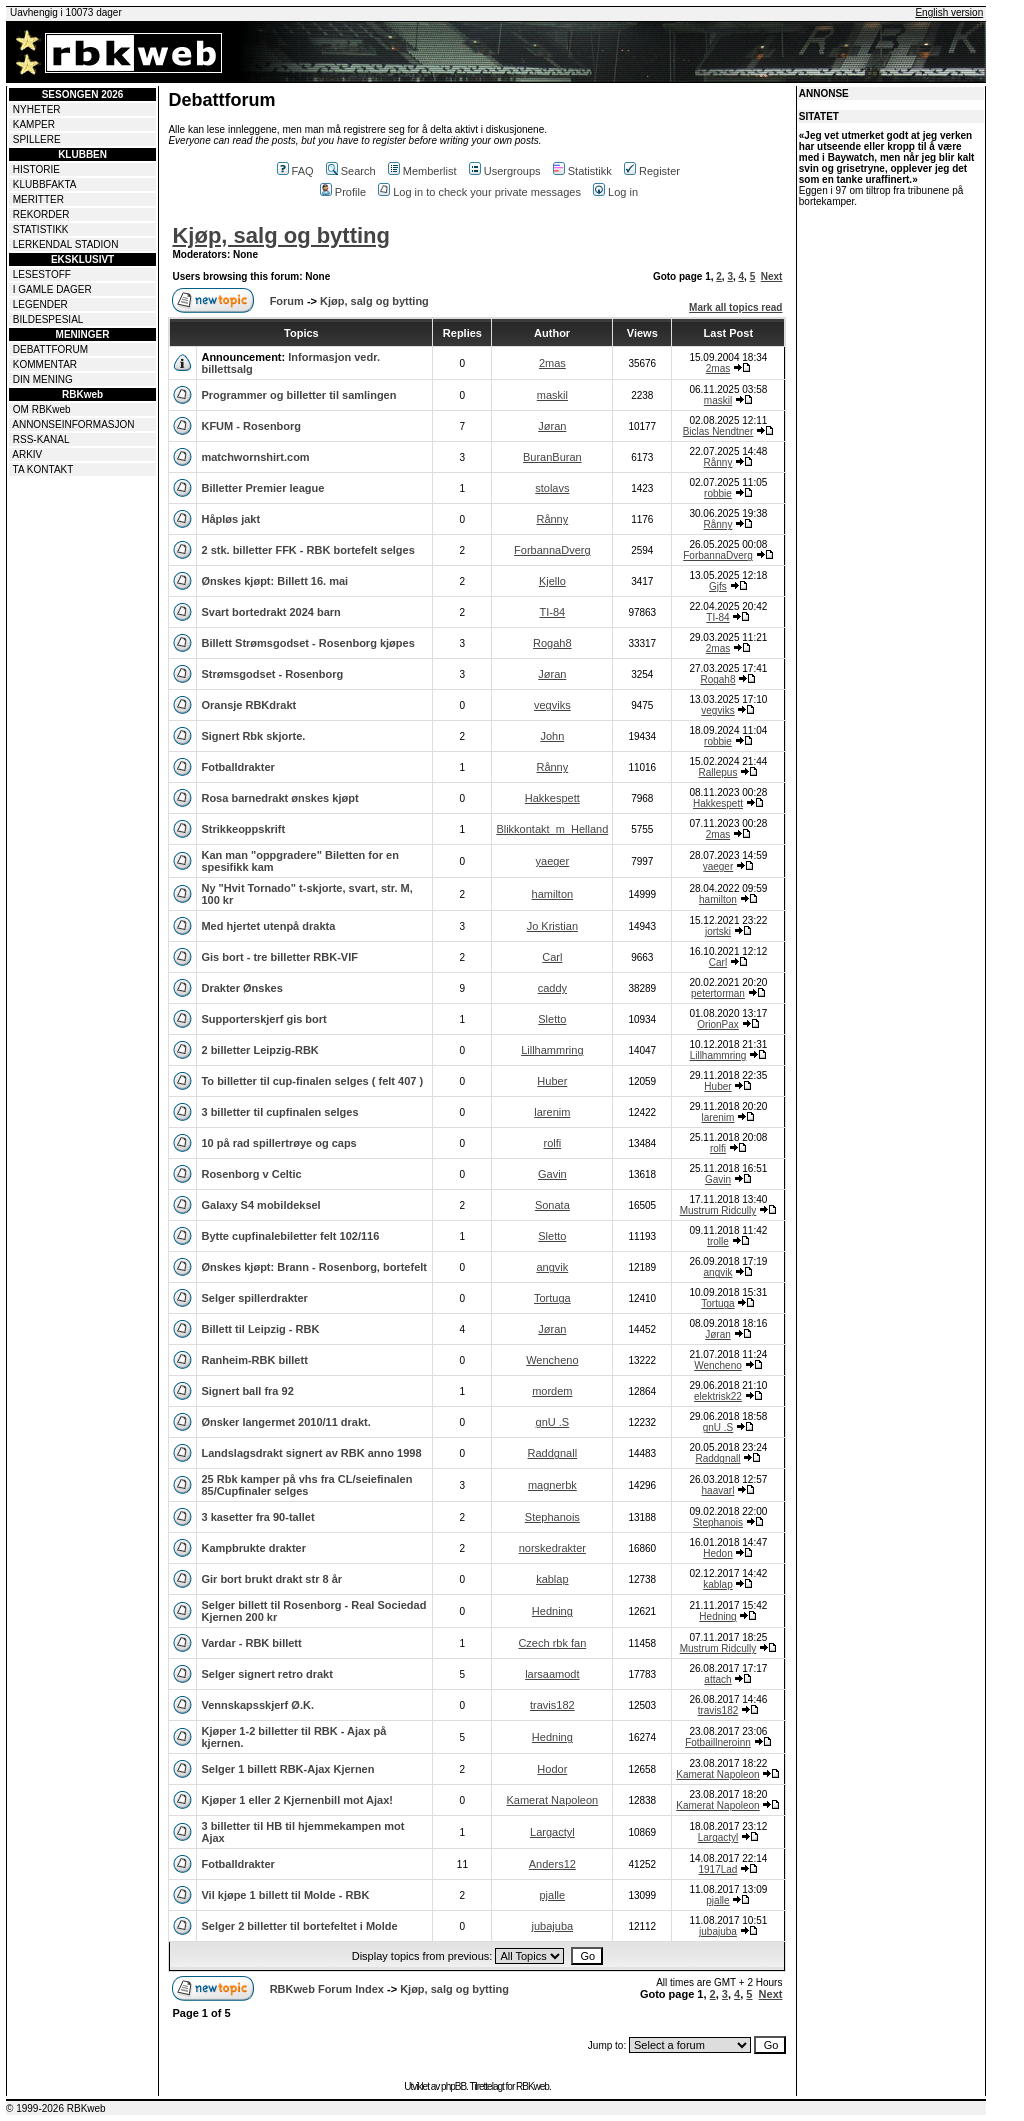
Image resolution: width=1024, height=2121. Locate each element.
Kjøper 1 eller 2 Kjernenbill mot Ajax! (297, 1800)
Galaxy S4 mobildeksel (260, 1205)
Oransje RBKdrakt (248, 705)
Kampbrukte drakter (253, 1548)
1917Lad (718, 1869)
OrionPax (718, 1024)
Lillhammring (552, 1050)
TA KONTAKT (43, 469)
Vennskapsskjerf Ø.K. (257, 1705)
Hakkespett (552, 798)
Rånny (718, 462)
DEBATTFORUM (50, 349)
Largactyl (552, 1832)
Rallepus (718, 772)
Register (652, 171)
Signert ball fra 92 (247, 1391)
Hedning (552, 1611)
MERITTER (38, 199)
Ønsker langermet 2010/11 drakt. (285, 1422)
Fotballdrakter (237, 767)
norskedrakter (552, 1548)
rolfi (552, 1143)
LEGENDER (40, 304)
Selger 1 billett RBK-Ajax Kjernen (287, 1769)
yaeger (553, 861)
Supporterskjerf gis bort (263, 1019)
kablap (552, 1579)
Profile (343, 192)
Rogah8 (552, 643)
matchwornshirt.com (255, 457)
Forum (287, 301)
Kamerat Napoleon (717, 1774)
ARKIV (27, 454)
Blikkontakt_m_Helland (552, 829)
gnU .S (553, 1422)
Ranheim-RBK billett (254, 1360)
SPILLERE (37, 139)
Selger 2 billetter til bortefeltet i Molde (299, 1926)
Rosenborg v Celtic (251, 1174)
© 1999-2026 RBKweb (56, 2108)
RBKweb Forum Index (327, 1989)
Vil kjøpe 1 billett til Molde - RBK (285, 1895)
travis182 (552, 1705)
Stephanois (552, 1517)
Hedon (717, 1553)
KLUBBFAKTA (45, 184)
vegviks (552, 705)
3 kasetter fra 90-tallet (257, 1517)
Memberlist (422, 171)
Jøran (552, 426)
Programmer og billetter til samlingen (298, 395)
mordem (552, 1391)
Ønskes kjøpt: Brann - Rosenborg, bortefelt (314, 1267)
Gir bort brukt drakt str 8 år (271, 1579)
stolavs (552, 488)
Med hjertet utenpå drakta (268, 926)
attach (717, 1679)
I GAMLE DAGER (52, 289)
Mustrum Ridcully (718, 1210)
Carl (552, 957)
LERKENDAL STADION (66, 244)
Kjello (552, 581)
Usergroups (505, 171)
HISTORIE (36, 169)
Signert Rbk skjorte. (253, 736)
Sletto (552, 1019)
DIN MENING (43, 379)
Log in (615, 192)
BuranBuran (552, 457)
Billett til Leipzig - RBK (260, 1329)
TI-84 (552, 612)
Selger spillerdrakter (254, 1298)
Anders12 (552, 1864)
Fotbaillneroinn (718, 1742)
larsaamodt (552, 1674)
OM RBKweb (42, 409)
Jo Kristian (552, 926)
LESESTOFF (42, 274)
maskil (552, 395)
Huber (552, 1081)
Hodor (552, 1769)
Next (772, 276)
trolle (718, 1241)
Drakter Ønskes (241, 988)
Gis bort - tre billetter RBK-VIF (279, 957)
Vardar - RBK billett (251, 1643)
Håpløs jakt (230, 519)
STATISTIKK (41, 229)
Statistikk (582, 171)
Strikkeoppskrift (243, 829)
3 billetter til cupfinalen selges (279, 1112)
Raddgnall (553, 1453)
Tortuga (552, 1298)
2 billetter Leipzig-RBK (259, 1050)
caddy (552, 988)
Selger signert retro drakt (266, 1674)
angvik (552, 1267)
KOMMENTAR (45, 364)
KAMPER (34, 124)
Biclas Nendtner (718, 431)
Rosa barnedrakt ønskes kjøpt (279, 798)
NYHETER (37, 109)
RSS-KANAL (41, 439)
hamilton (553, 894)
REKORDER (41, 214)
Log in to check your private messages (479, 192)
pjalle (552, 1895)
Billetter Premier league (262, 488)
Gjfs (718, 586)
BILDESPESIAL (48, 319)
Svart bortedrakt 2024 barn (270, 612)
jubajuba (553, 1926)
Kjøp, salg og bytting (281, 235)
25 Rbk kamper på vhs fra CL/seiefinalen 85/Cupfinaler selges (306, 1485)
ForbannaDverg (552, 550)
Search (351, 171)
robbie (718, 493)
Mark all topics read (735, 307)
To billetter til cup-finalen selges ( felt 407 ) (312, 1081)
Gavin (552, 1174)
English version (949, 12)
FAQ (295, 171)
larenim (552, 1112)
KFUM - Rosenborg (251, 426)
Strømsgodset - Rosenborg (272, 674)
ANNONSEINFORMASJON (73, 424)
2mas (552, 363)
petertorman (718, 993)
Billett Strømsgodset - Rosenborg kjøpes (307, 643)
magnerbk (552, 1485)
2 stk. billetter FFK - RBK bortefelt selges (307, 550)
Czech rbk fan (552, 1643)
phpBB (453, 2086)
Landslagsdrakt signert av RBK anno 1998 (311, 1453)
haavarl (718, 1490)
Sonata (552, 1205)
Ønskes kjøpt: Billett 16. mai (274, 581)
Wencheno (552, 1360)
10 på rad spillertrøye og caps (278, 1143)
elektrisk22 (718, 1396)
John (552, 736)
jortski (718, 931)
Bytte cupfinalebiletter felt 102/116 (290, 1236)
